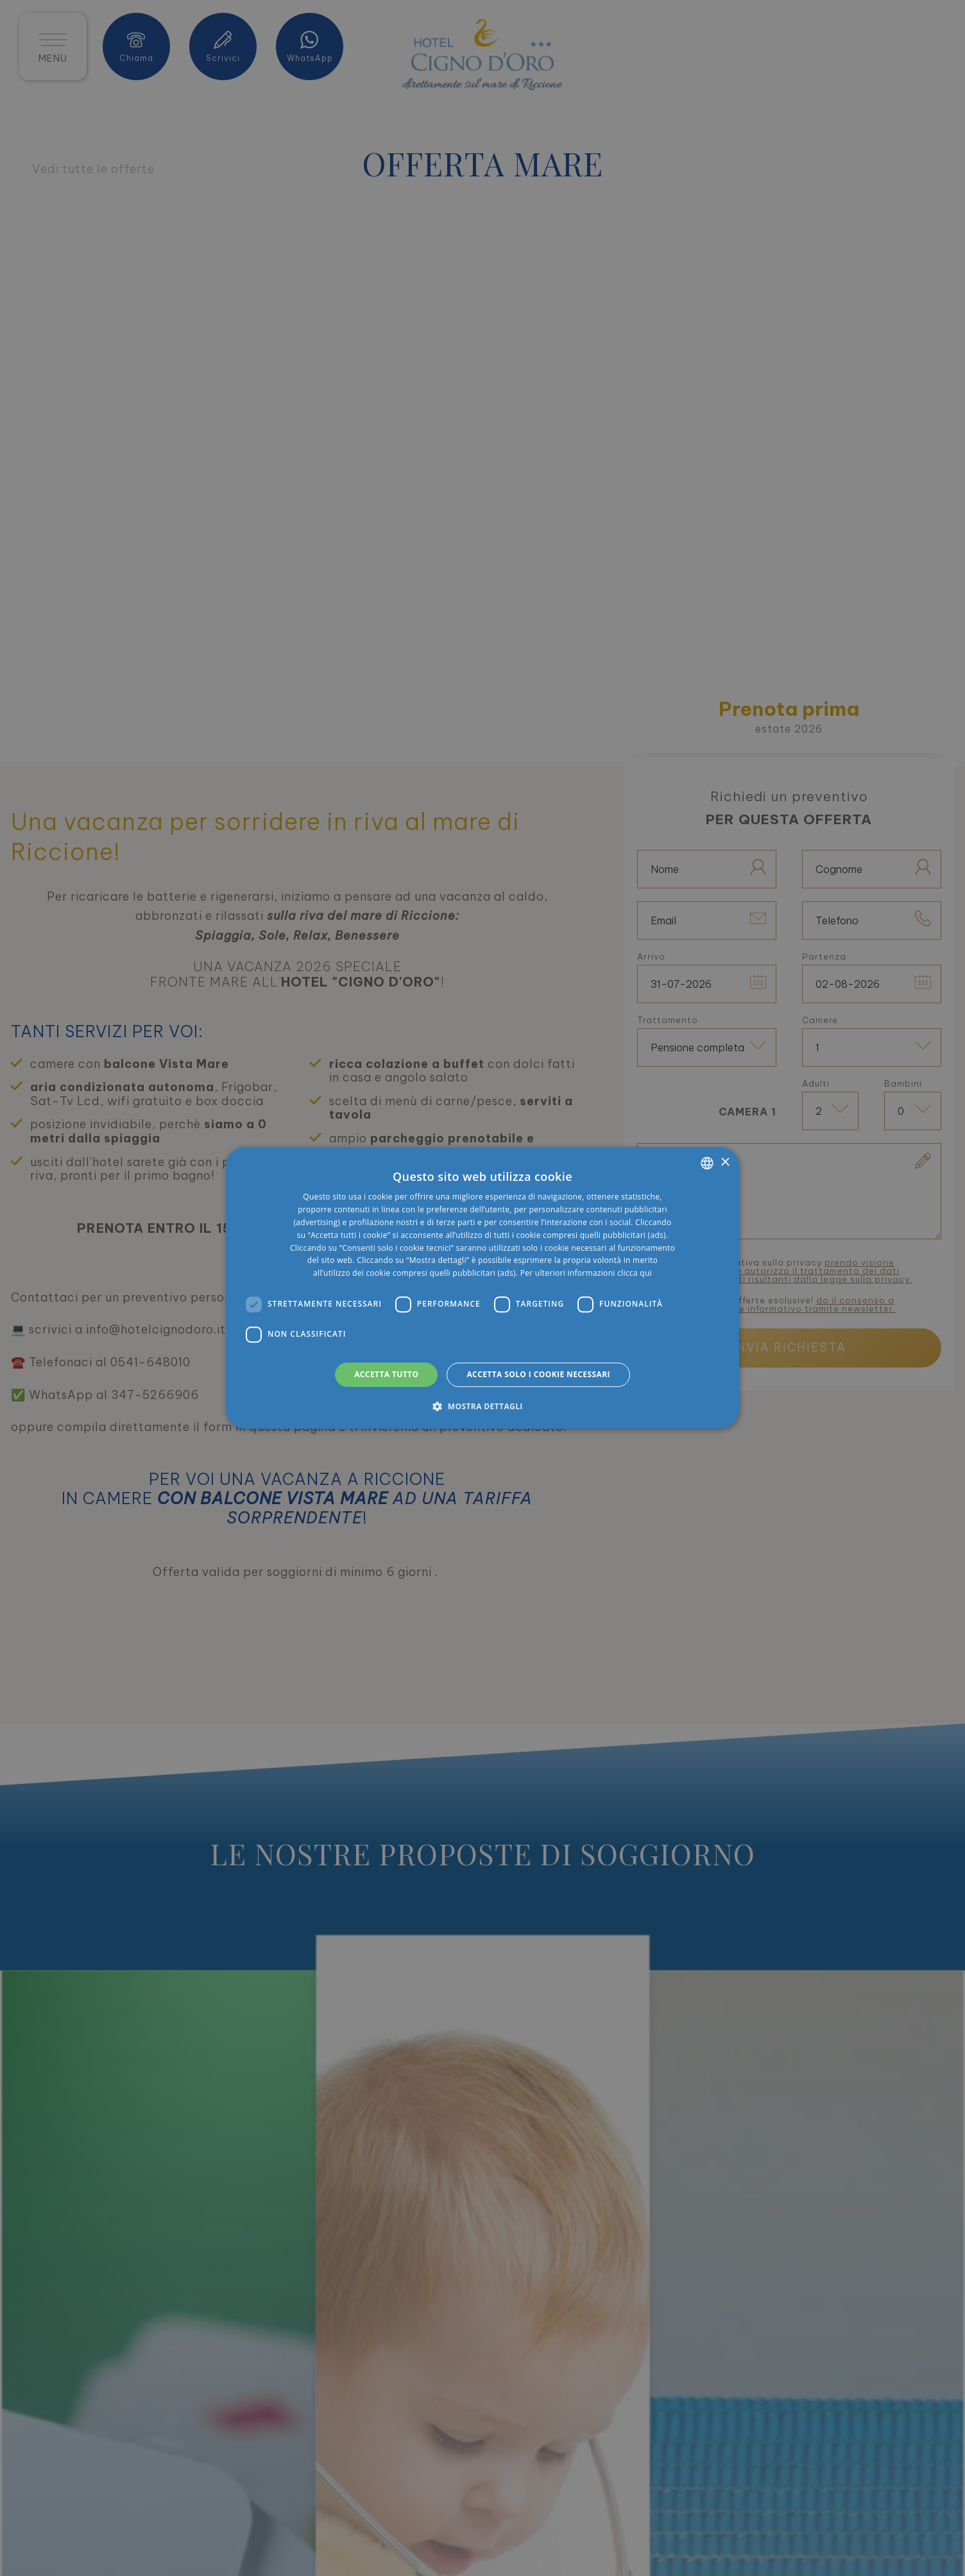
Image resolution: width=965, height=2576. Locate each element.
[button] (482, 1406)
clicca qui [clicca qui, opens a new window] (634, 1272)
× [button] (725, 1162)
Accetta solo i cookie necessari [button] (538, 1374)
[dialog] (482, 1287)
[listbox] (707, 1163)
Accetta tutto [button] (386, 1374)
